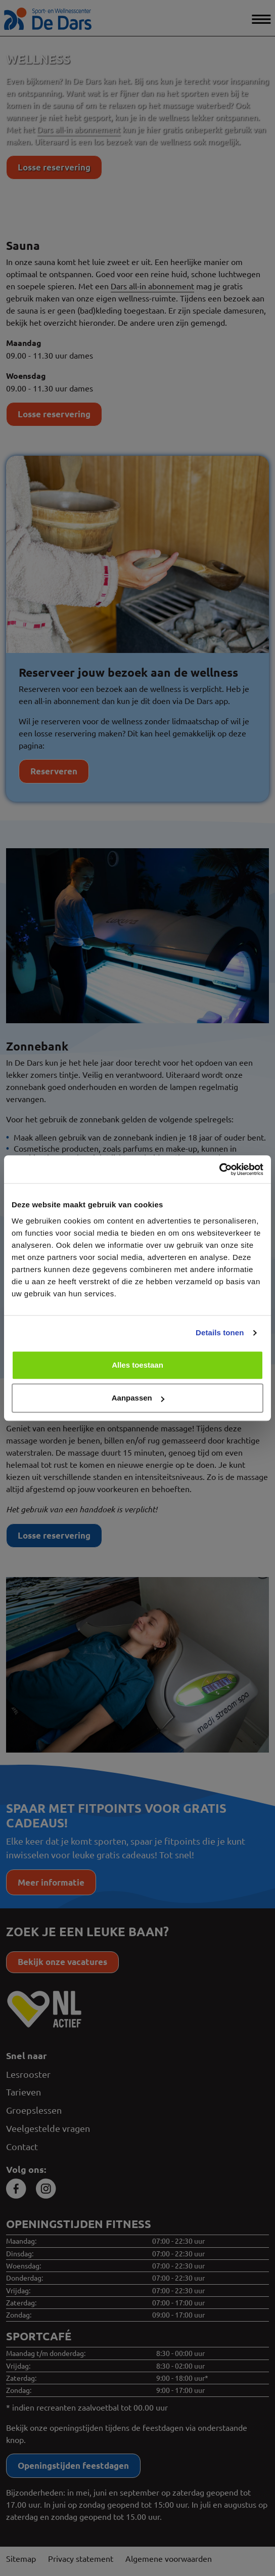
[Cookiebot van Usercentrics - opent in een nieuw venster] (219, 1169)
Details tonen (220, 1332)
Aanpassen (138, 1397)
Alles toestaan (137, 1365)
